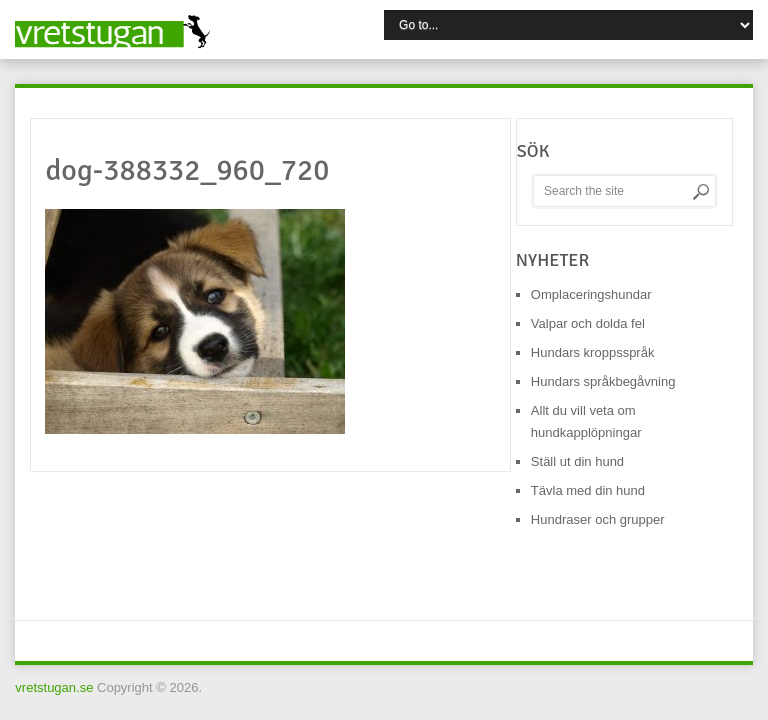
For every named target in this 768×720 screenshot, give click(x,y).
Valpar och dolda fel (588, 323)
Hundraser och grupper (598, 519)
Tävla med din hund (588, 490)
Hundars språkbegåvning (603, 381)
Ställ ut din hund (577, 461)
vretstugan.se (54, 687)
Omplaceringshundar (591, 294)
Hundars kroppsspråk (593, 352)
